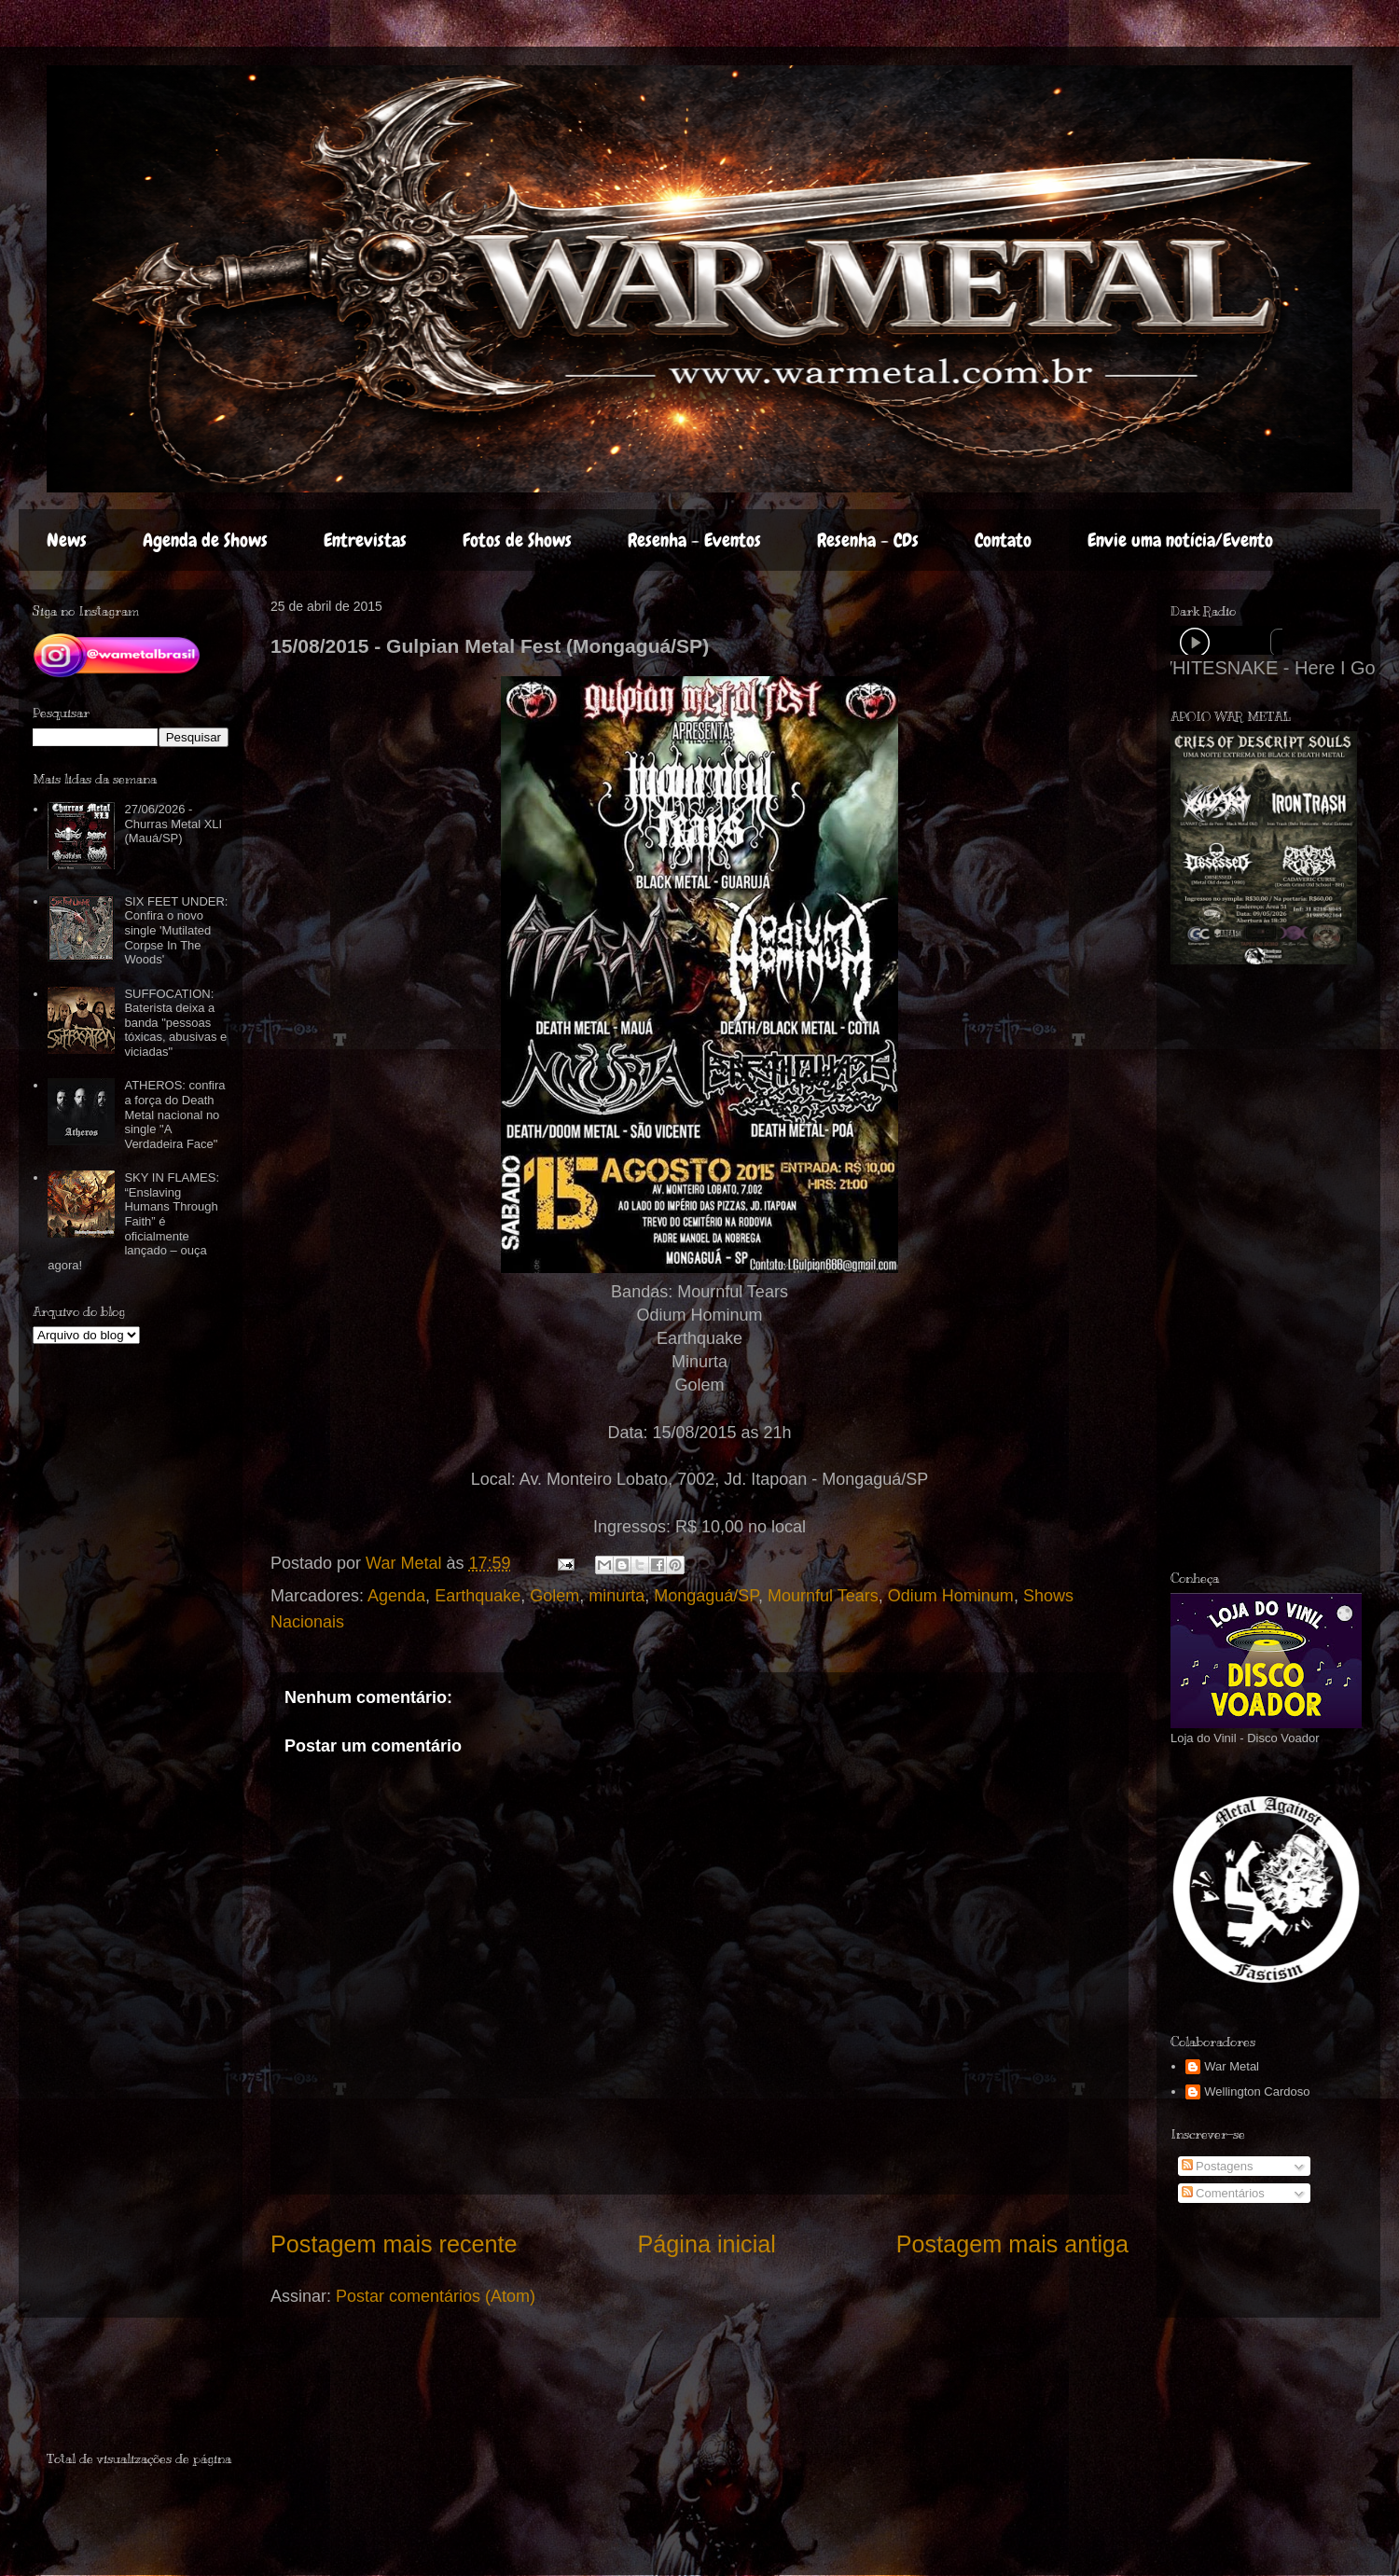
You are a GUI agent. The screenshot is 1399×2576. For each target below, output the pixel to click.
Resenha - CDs (868, 540)
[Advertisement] (156, 2392)
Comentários (1223, 2193)
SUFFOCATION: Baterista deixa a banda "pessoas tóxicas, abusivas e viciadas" (175, 1023)
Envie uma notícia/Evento (1180, 540)
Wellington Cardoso (1256, 2091)
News (67, 540)
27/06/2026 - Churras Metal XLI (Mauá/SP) (173, 823)
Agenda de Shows (205, 540)
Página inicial (706, 2244)
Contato (1003, 540)
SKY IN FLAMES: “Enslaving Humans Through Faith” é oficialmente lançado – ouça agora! (133, 1221)
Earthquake (477, 1595)
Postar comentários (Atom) (435, 2296)
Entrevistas (365, 540)
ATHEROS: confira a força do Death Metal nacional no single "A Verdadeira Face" (174, 1114)
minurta (616, 1595)
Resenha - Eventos (694, 540)
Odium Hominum (951, 1595)
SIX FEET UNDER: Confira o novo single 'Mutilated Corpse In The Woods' (176, 930)
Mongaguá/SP (706, 1595)
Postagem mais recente (394, 2244)
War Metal (1231, 2066)
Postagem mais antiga (1012, 2244)
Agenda (396, 1595)
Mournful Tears (823, 1595)
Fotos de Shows (517, 540)
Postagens (1218, 2166)
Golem (554, 1595)
